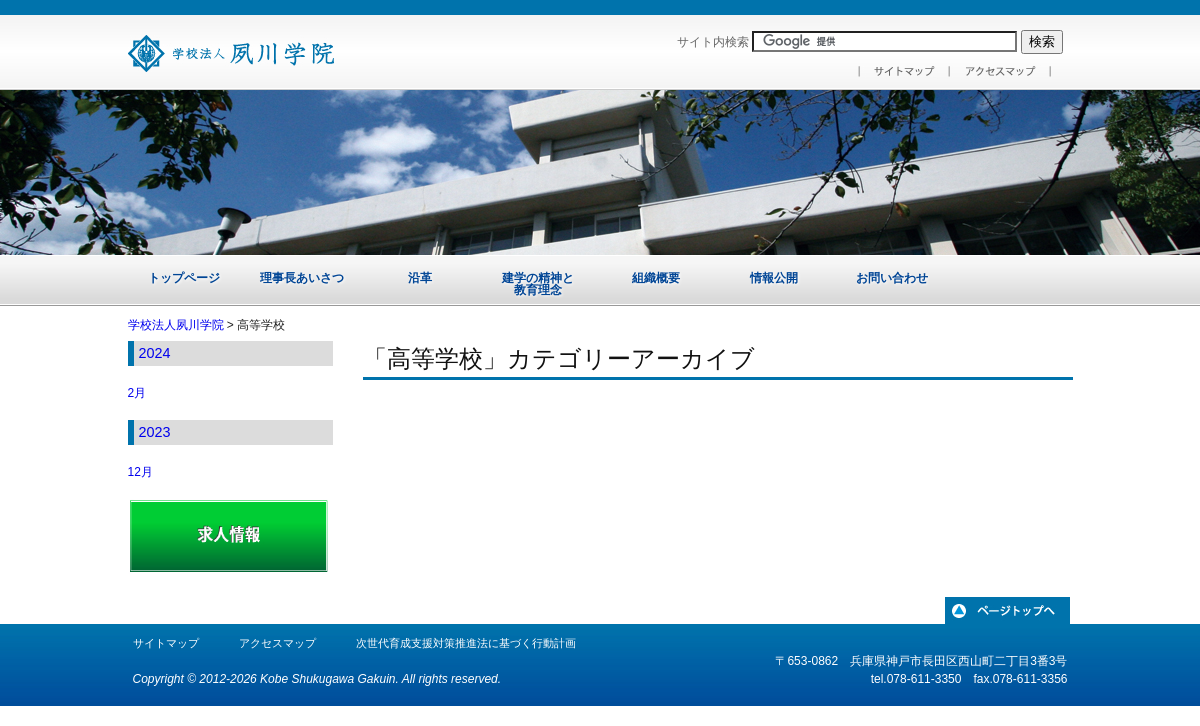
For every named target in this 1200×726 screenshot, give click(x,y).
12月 (140, 472)
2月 (137, 393)
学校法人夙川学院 (176, 325)
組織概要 (656, 278)
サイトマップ (166, 643)
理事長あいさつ (302, 278)
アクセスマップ (277, 643)
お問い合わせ (892, 278)
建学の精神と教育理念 (538, 284)
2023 (155, 432)
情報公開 (774, 278)
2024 (155, 353)
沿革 (420, 278)
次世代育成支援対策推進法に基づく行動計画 (466, 643)
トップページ (184, 278)
